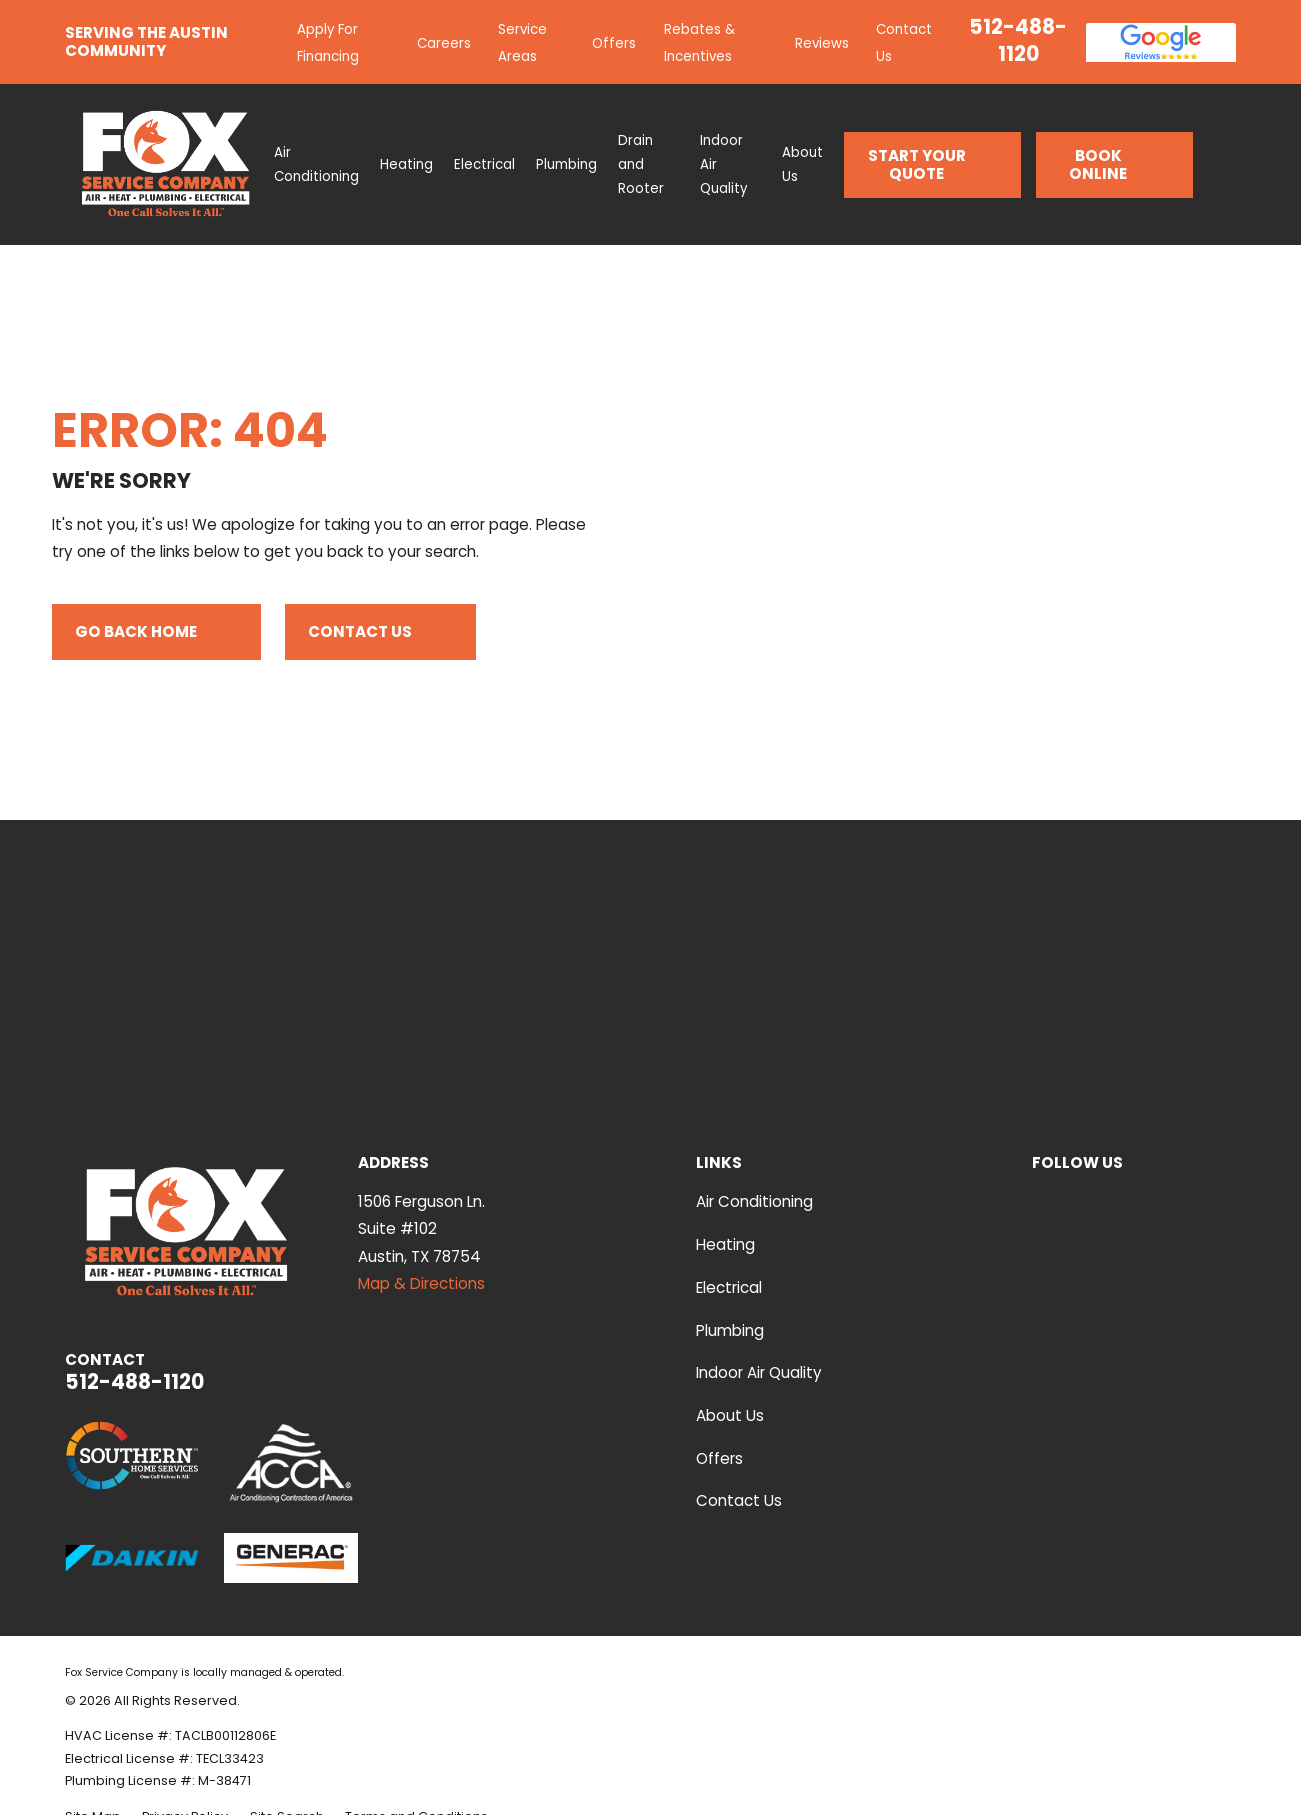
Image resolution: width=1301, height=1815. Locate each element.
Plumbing (730, 1330)
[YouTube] (1042, 1198)
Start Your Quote (933, 164)
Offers (614, 43)
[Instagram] (1225, 1198)
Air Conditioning (754, 1201)
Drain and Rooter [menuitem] (641, 164)
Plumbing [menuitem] (566, 164)
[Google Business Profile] (1179, 1198)
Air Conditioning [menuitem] (316, 164)
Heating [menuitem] (406, 164)
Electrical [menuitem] (484, 164)
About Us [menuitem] (802, 164)
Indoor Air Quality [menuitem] (723, 164)
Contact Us (380, 632)
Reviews (822, 43)
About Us (730, 1415)
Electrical (729, 1287)
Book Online (1120, 164)
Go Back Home (156, 632)
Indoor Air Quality (759, 1372)
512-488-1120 (1018, 40)
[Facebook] (1134, 1198)
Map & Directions (421, 1283)
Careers (444, 43)
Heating (725, 1244)
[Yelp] (1088, 1198)
